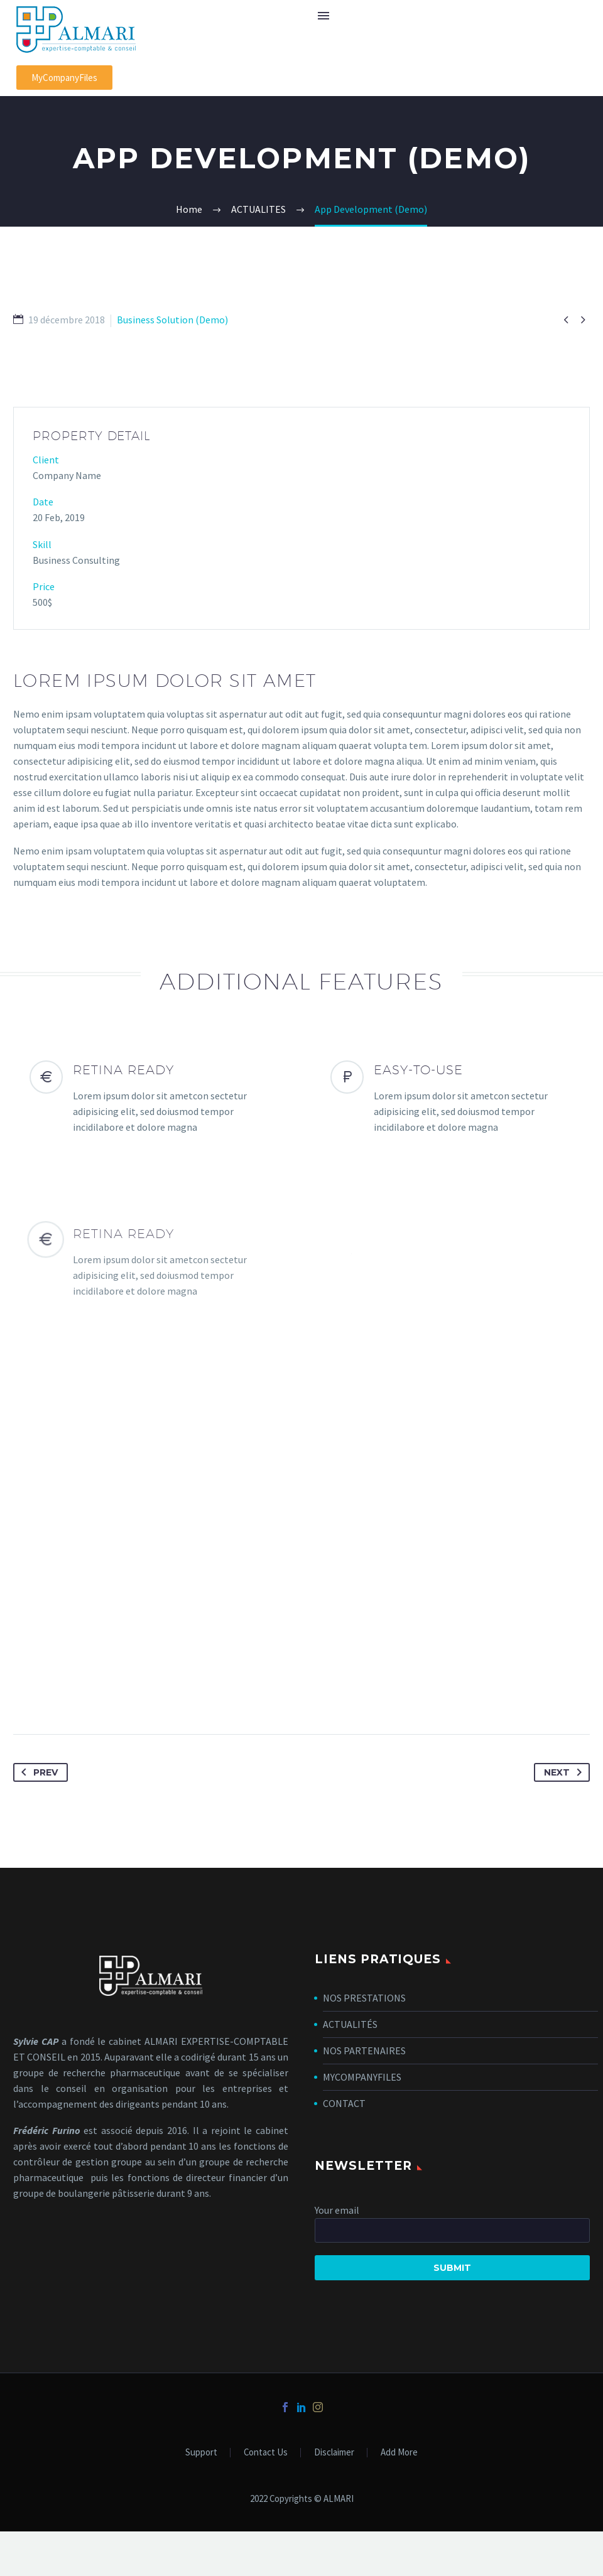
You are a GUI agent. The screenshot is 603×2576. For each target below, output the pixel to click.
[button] (64, 77)
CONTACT (344, 2103)
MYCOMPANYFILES (362, 2077)
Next (565, 1772)
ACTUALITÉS (350, 2024)
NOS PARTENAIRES (364, 2050)
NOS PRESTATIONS (364, 1997)
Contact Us (266, 2452)
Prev (37, 1772)
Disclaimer (334, 2452)
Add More (399, 2452)
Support (201, 2452)
